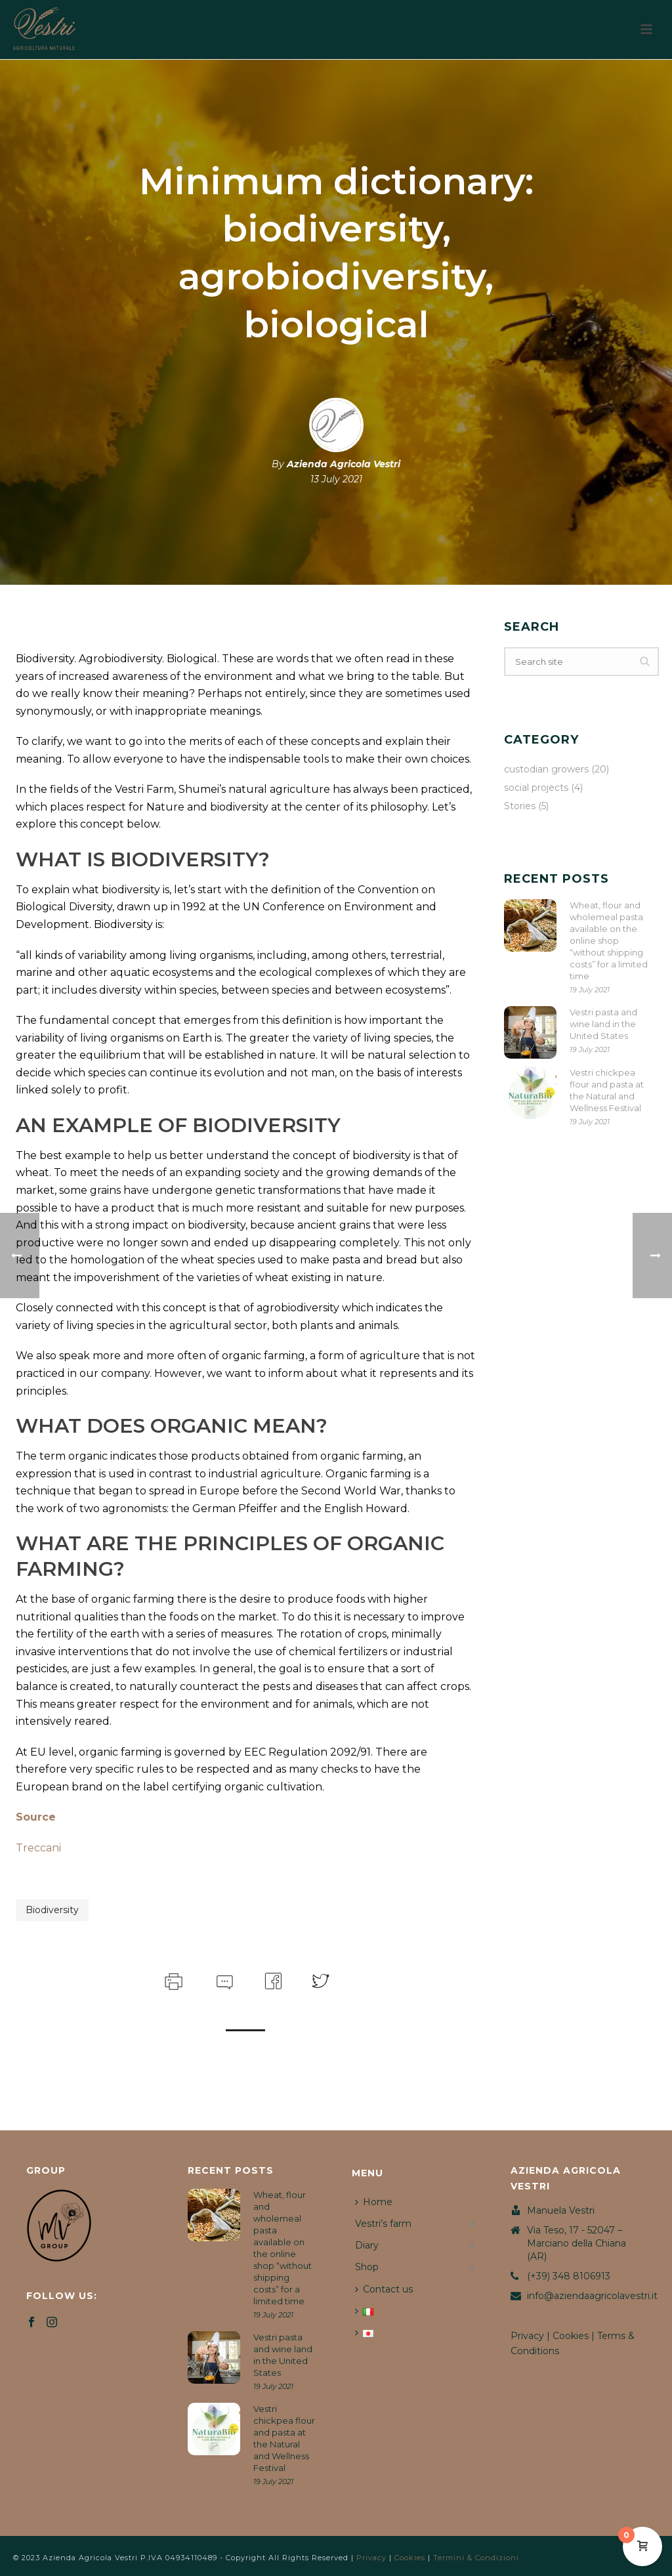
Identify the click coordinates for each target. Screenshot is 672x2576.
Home (373, 2202)
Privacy (527, 2336)
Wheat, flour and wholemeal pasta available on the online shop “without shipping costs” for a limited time (609, 940)
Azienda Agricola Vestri (343, 464)
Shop (367, 2267)
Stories (520, 806)
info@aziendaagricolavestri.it (592, 2296)
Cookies (571, 2336)
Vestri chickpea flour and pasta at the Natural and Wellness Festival (607, 1090)
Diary (367, 2245)
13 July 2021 (336, 479)
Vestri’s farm (383, 2223)
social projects (536, 787)
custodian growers (546, 769)
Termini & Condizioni (476, 2557)
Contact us (384, 2289)
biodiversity (52, 1910)
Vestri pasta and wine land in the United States (603, 1024)
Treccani (38, 1848)
